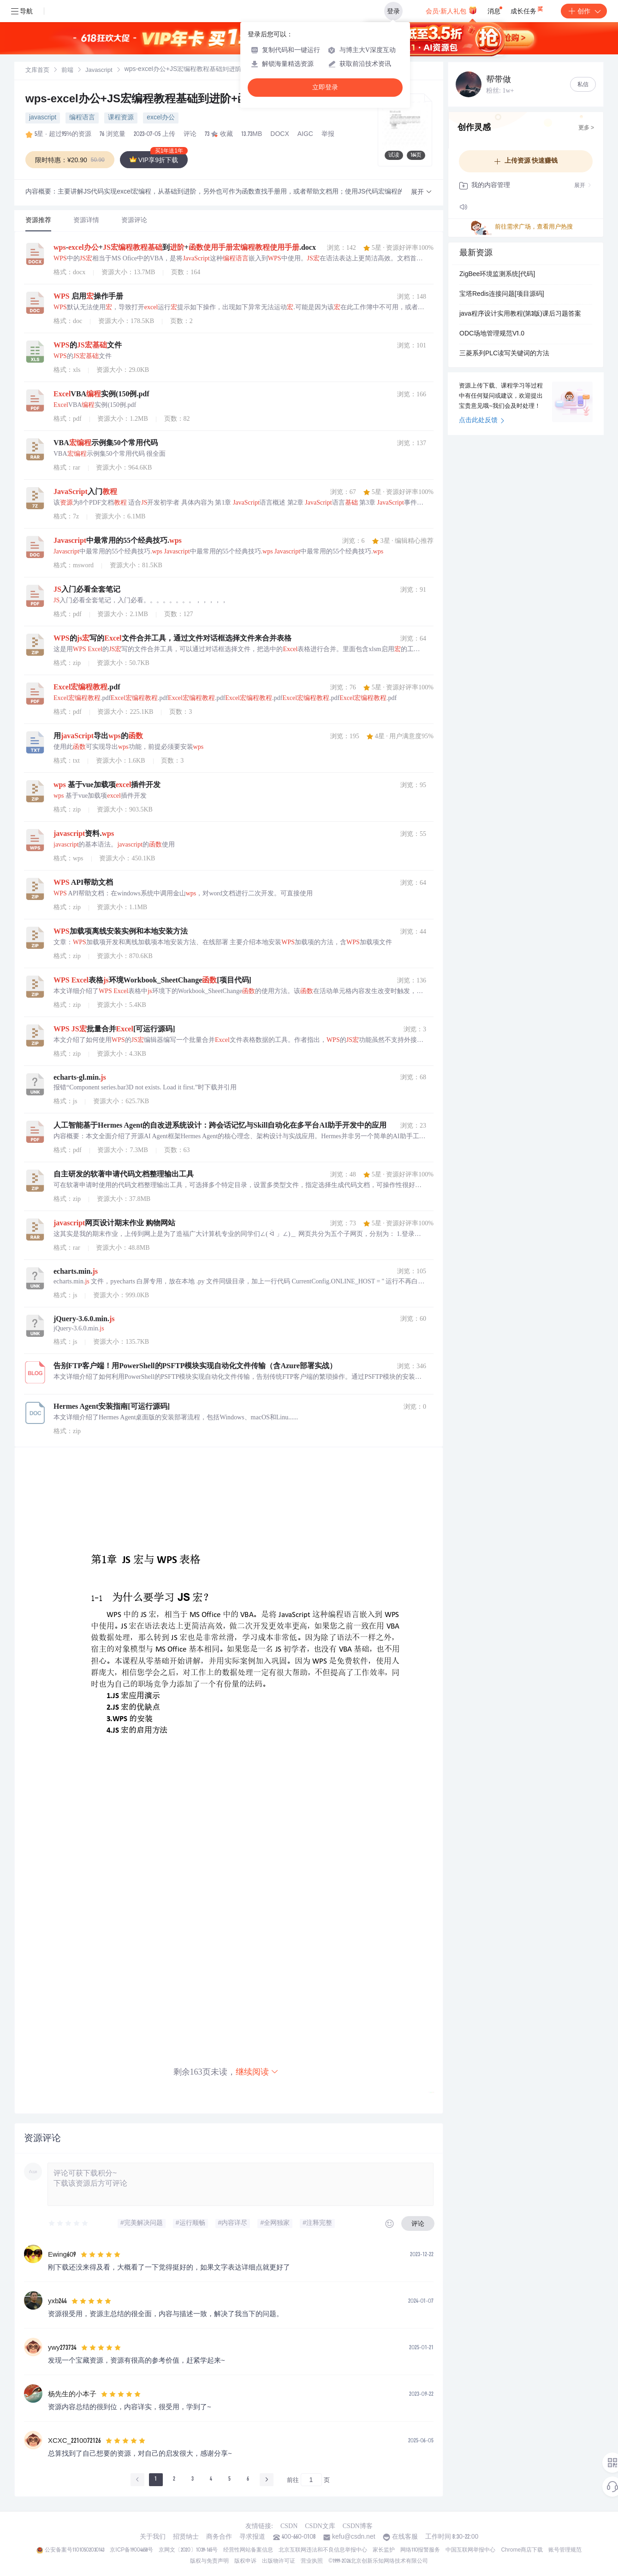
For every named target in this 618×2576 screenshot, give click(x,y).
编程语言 (82, 118)
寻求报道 (252, 2537)
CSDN (288, 2526)
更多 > (586, 128)
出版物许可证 (278, 2561)
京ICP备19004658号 (131, 2550)
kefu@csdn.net (353, 2537)
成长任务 (527, 9)
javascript (42, 118)
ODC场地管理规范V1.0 (491, 334)
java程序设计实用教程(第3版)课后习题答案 (520, 314)
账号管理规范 (565, 2550)
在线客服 (405, 2537)
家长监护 (384, 2550)
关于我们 (153, 2537)
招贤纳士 (186, 2537)
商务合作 (219, 2537)
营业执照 (312, 2561)
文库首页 (37, 71)
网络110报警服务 (420, 2550)
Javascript (99, 71)
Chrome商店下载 (522, 2550)
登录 (393, 11)
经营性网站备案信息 (248, 2550)
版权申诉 (245, 2561)
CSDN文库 (320, 2526)
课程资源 (121, 118)
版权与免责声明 (209, 2561)
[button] (421, 192)
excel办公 (161, 118)
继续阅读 (257, 2071)
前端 (67, 71)
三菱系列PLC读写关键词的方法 (504, 354)
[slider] (69, 2223)
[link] (37, 70)
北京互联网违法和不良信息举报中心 (323, 2550)
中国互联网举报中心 (470, 2550)
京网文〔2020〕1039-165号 (188, 2550)
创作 (583, 11)
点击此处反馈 (482, 421)
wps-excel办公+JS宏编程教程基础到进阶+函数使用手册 (166, 100)
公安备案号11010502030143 (74, 2550)
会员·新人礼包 (451, 10)
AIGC (305, 134)
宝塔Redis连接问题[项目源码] (501, 294)
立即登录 (325, 87)
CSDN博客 (358, 2526)
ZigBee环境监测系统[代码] (497, 274)
